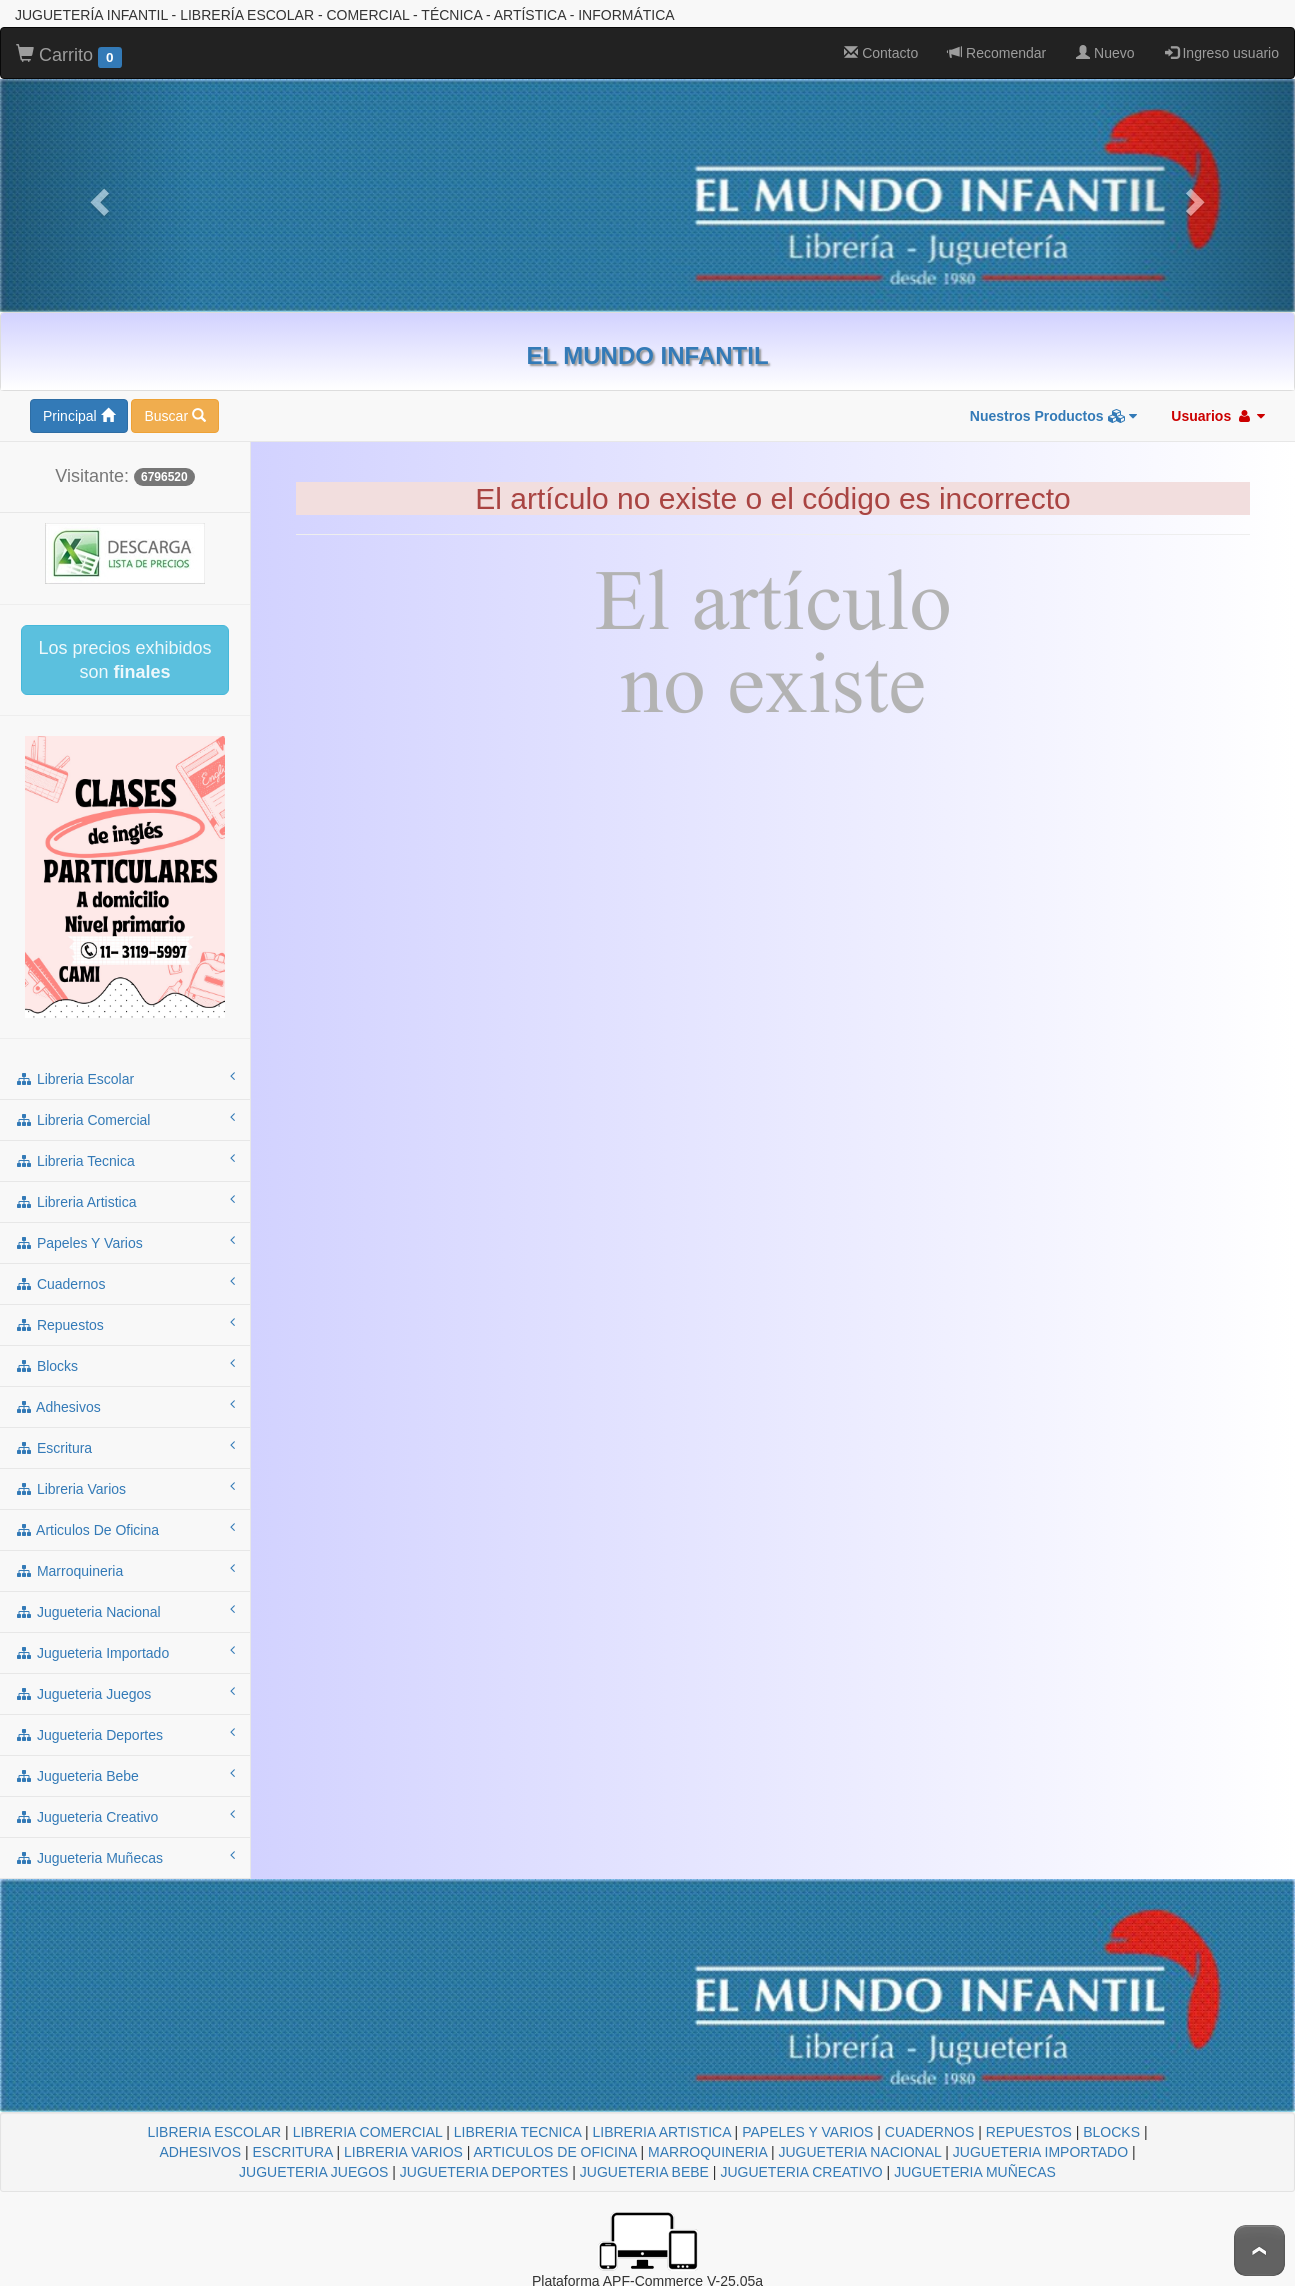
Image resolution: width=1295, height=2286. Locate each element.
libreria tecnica (125, 1160)
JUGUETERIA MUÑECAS (975, 2172)
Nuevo (1105, 53)
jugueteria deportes (125, 1734)
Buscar (174, 416)
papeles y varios (125, 1242)
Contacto (881, 53)
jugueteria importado (125, 1652)
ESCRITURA (293, 2152)
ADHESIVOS (200, 2152)
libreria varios (125, 1488)
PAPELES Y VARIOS (807, 2132)
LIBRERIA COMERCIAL (368, 2132)
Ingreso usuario (1222, 53)
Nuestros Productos (1054, 416)
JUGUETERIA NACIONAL (859, 2152)
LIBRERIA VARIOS (403, 2152)
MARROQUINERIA (707, 2152)
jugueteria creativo (125, 1816)
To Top (1259, 2250)
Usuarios (1218, 416)
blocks (125, 1365)
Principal (79, 416)
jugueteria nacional (125, 1611)
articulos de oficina (125, 1529)
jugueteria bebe (125, 1775)
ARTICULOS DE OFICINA (555, 2152)
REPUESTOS (1029, 2132)
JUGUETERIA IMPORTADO (1040, 2152)
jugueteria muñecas (125, 1857)
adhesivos (125, 1406)
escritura (125, 1447)
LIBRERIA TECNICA (517, 2132)
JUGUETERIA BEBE (644, 2172)
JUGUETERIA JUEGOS (313, 2172)
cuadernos (125, 1283)
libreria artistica (125, 1201)
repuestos (125, 1324)
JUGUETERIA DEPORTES (484, 2172)
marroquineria (125, 1570)
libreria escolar (125, 1078)
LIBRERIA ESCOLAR (214, 2132)
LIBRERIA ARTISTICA (661, 2132)
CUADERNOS (929, 2132)
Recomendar (997, 53)
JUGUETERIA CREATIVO (801, 2172)
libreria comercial (125, 1119)
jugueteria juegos (125, 1693)
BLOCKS (1111, 2132)
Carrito (69, 56)
